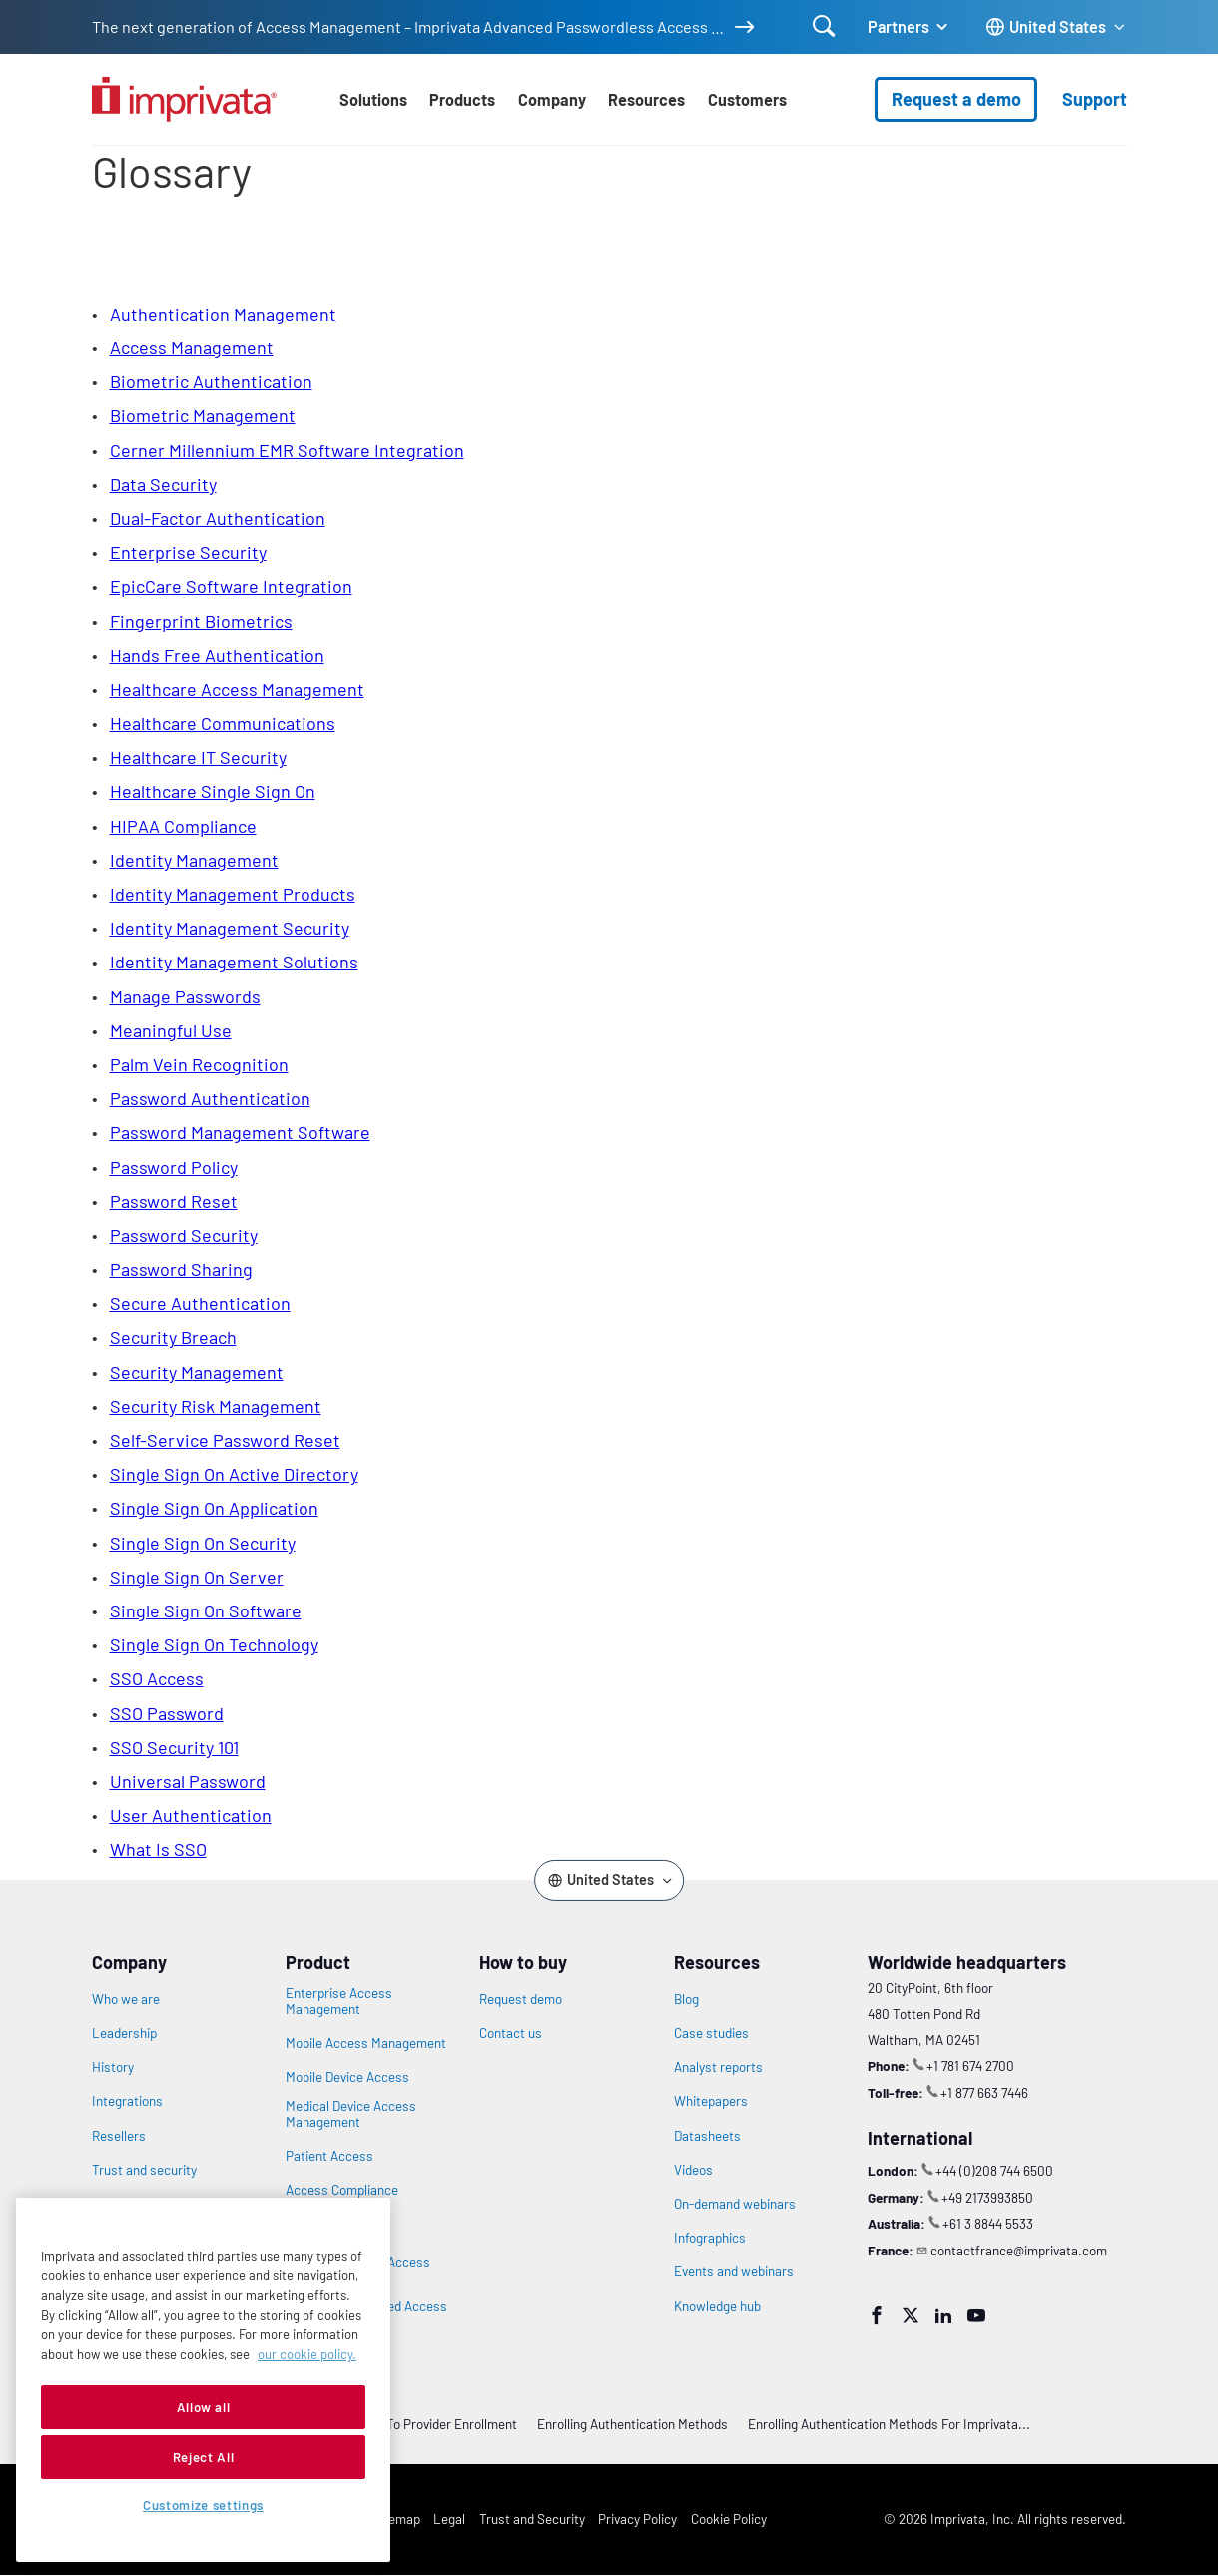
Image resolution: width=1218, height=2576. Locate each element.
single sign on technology (214, 1644)
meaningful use (171, 1030)
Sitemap (396, 2518)
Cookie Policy (729, 2518)
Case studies (711, 2033)
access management (192, 347)
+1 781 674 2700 (970, 2065)
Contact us (510, 2033)
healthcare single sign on (212, 791)
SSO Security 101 (174, 1747)
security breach (173, 1337)
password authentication (210, 1098)
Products (462, 99)
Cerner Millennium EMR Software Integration (287, 450)
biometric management (203, 415)
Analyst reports (718, 2067)
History (113, 2067)
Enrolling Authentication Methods (632, 2423)
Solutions (373, 99)
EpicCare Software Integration (231, 586)
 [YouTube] (976, 2315)
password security (184, 1235)
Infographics (710, 2238)
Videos (693, 2170)
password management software (240, 1132)
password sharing (181, 1269)
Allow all (204, 2463)
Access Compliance (342, 2190)
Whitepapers (711, 2101)
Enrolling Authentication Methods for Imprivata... (889, 2423)
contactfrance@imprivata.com (1018, 2250)
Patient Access (329, 2156)
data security (163, 484)
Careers (115, 2204)
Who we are (126, 1999)
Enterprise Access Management (339, 2001)
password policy (174, 1167)
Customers (747, 99)
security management (197, 1372)
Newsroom (123, 2238)
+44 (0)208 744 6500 (994, 2170)
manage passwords (185, 996)
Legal (449, 2518)
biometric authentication (211, 381)
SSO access (157, 1678)
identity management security (229, 928)
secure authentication (200, 1303)
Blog (686, 1999)
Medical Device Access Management (351, 2114)
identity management (194, 860)
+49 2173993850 (987, 2197)
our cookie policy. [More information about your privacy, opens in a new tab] (307, 2410)
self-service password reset (225, 1440)
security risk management (215, 1406)
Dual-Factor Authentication (217, 518)
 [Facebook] (877, 2315)
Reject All (204, 2513)
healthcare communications (222, 723)
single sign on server (197, 1577)
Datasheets (707, 2136)
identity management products (232, 894)
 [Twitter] (910, 2315)
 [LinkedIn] (943, 2315)
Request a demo (956, 99)
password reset (174, 1201)
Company (552, 99)
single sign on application (214, 1508)
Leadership (124, 2033)
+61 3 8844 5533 (987, 2223)
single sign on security (203, 1543)
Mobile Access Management (366, 2043)
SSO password (167, 1713)
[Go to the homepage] (184, 99)
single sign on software (206, 1610)
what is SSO (158, 1849)
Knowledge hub (717, 2306)
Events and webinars (734, 2271)
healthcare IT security (198, 757)
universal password (188, 1781)
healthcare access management (237, 689)
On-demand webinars (735, 2204)
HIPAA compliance (183, 826)
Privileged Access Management (336, 2226)
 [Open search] (824, 26)
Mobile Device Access (347, 2077)
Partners (898, 26)
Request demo (520, 1999)
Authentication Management (223, 313)
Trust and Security (532, 2518)
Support (1094, 99)
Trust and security (144, 2170)
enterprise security (188, 552)
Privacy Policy (637, 2518)
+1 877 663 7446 (984, 2092)
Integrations (127, 2101)
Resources (646, 99)
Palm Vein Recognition (199, 1064)
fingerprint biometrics (201, 621)
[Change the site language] (1056, 27)
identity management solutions (234, 961)
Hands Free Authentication (217, 655)
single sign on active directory (234, 1474)
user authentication (191, 1815)
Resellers (119, 2136)
